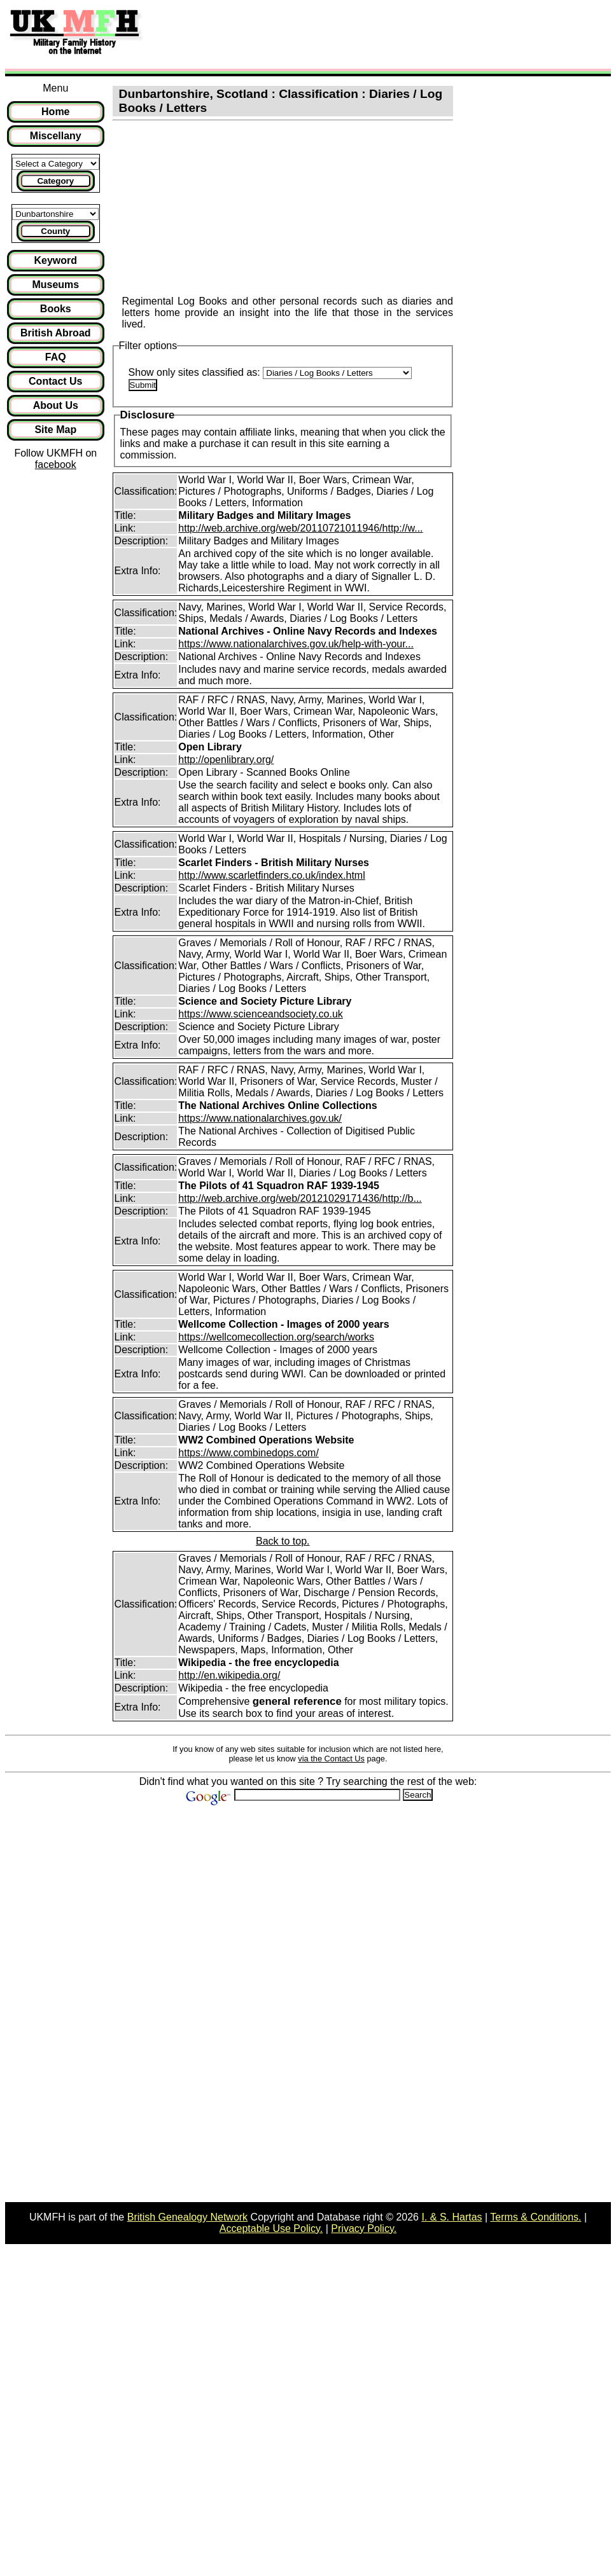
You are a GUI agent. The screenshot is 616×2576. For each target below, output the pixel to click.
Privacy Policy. (363, 2228)
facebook (55, 464)
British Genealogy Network (187, 2217)
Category (55, 181)
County (55, 231)
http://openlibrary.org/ (226, 759)
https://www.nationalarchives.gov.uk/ (260, 1118)
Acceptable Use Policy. (271, 2228)
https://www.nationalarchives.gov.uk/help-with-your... (296, 643)
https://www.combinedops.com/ (248, 1452)
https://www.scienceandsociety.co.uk (260, 1014)
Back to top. (283, 1541)
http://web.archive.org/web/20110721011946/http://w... (300, 528)
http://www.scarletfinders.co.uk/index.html (271, 875)
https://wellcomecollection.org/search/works (276, 1337)
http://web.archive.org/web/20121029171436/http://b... (300, 1198)
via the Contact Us (331, 1758)
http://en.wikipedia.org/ (229, 1675)
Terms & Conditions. (535, 2217)
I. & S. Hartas (451, 2217)
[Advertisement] (384, 33)
